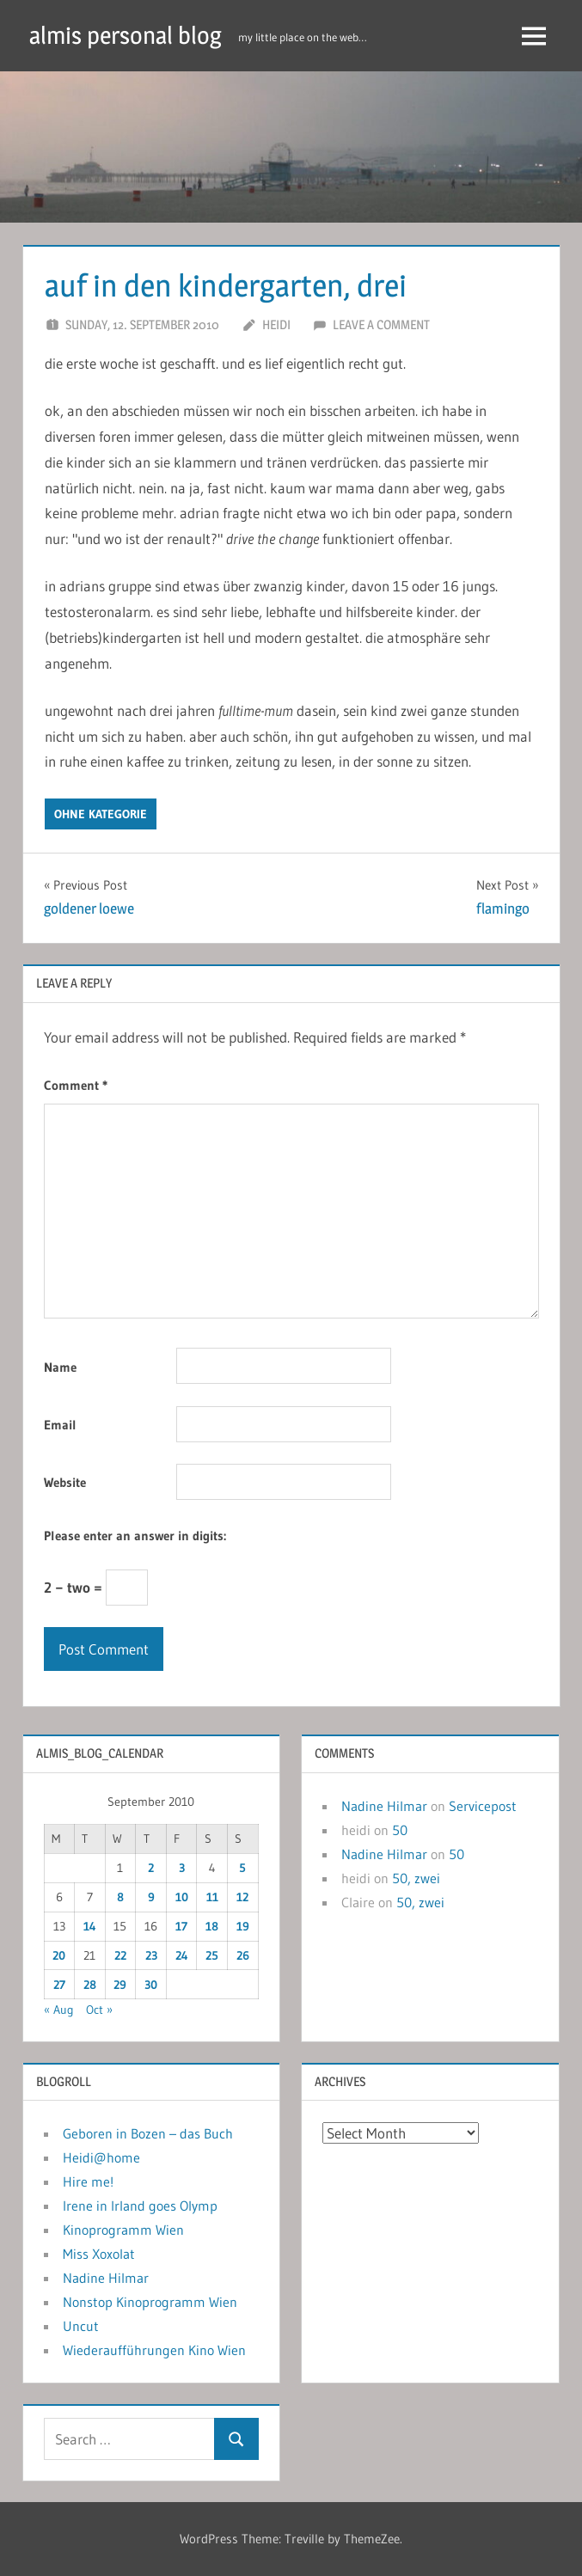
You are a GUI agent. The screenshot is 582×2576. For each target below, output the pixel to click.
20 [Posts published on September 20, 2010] (58, 1955)
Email (60, 1424)
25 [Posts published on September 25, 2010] (211, 1955)
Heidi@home (101, 2157)
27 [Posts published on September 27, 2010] (59, 1984)
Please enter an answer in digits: (135, 1535)
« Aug (59, 2009)
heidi (276, 324)
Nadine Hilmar (384, 1805)
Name (60, 1367)
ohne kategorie (100, 814)
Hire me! (88, 2181)
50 (399, 1830)
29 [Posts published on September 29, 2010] (119, 1984)
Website (65, 1482)
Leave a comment (381, 324)
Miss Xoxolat (99, 2253)
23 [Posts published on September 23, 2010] (151, 1955)
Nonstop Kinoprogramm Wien (150, 2301)
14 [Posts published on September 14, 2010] (89, 1926)
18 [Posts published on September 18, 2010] (211, 1926)
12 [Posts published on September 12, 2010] (242, 1897)
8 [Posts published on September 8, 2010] (120, 1897)
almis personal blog (125, 35)
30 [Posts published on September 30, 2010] (150, 1984)
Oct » (99, 2009)
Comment (75, 1085)
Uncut (81, 2325)
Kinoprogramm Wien (123, 2229)
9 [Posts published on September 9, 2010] (151, 1897)
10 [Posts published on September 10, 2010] (181, 1897)
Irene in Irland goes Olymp (140, 2205)
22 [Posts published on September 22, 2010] (120, 1955)
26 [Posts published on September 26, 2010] (242, 1955)
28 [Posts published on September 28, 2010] (89, 1984)
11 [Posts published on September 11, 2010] (212, 1897)
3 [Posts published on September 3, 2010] (182, 1867)
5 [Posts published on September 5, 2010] (242, 1867)
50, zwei (416, 1878)
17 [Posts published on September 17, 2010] (181, 1926)
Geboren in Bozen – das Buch (148, 2133)
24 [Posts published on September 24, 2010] (181, 1955)
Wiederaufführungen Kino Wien (154, 2350)
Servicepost (483, 1805)
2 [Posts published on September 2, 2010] (151, 1867)
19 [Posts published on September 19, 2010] (242, 1926)
